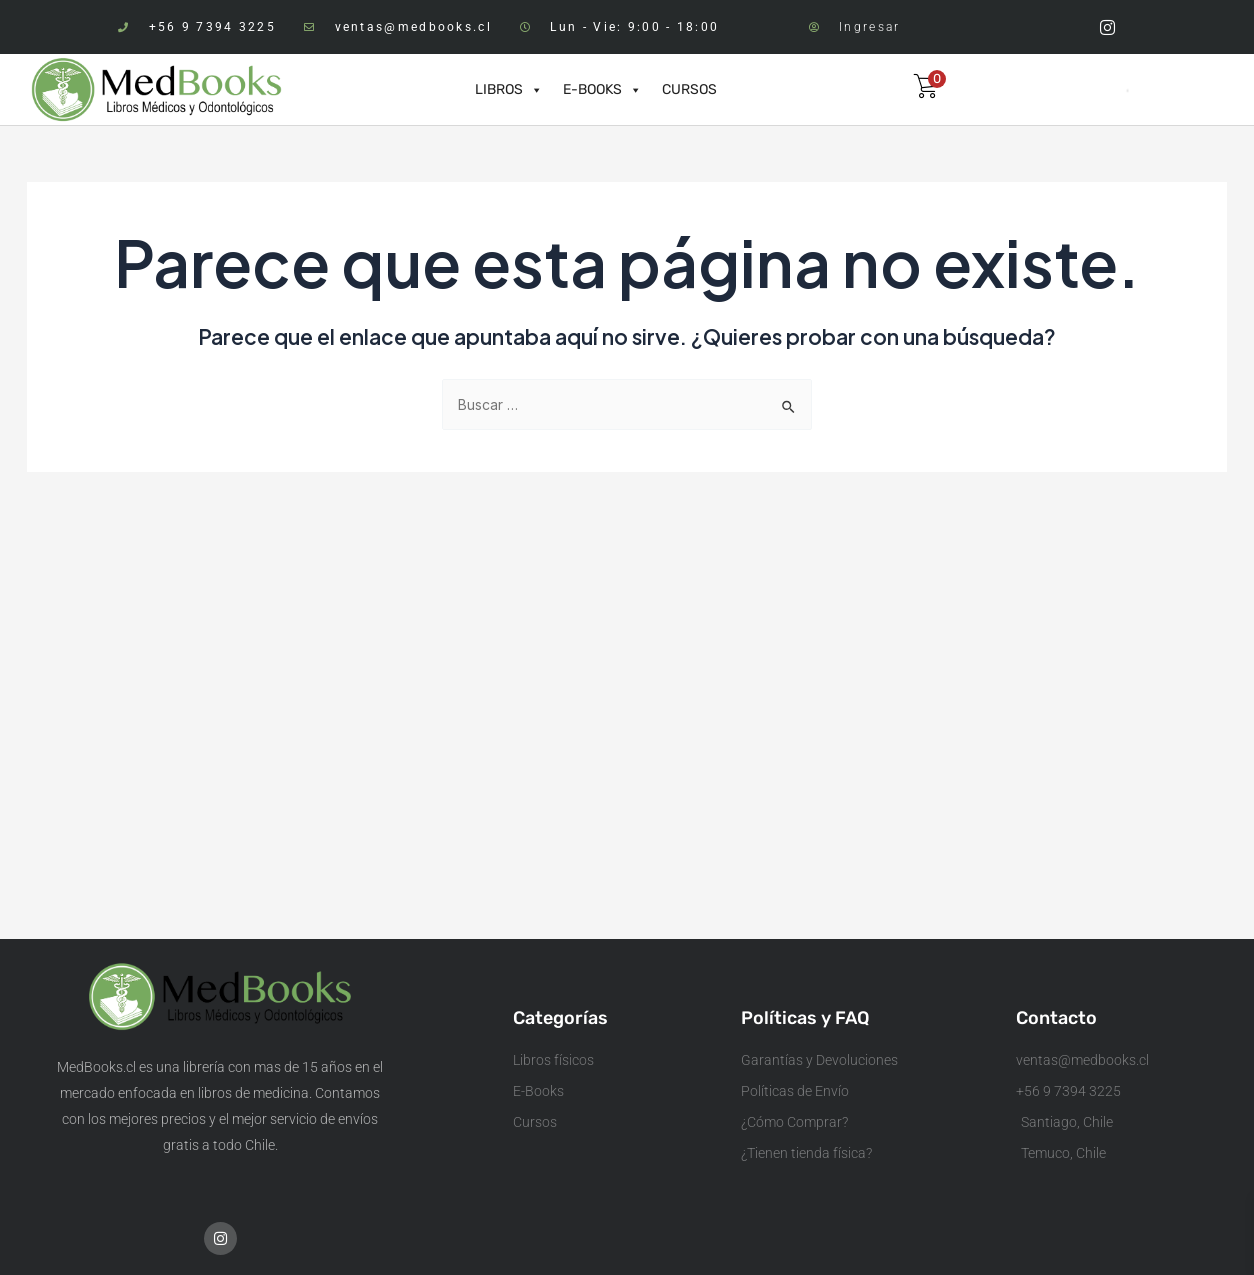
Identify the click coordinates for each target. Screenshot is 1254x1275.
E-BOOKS (602, 90)
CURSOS (689, 89)
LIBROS (509, 90)
